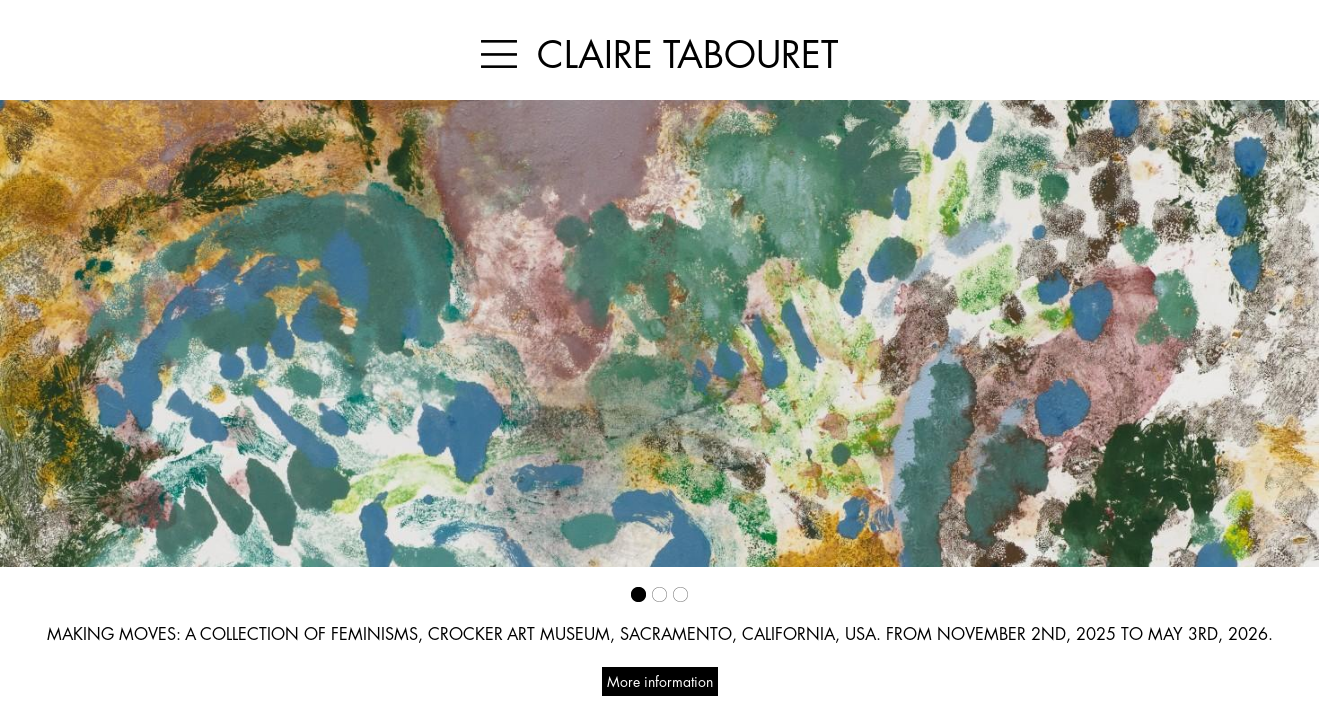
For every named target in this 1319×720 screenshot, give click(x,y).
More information (660, 681)
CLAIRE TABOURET (687, 54)
